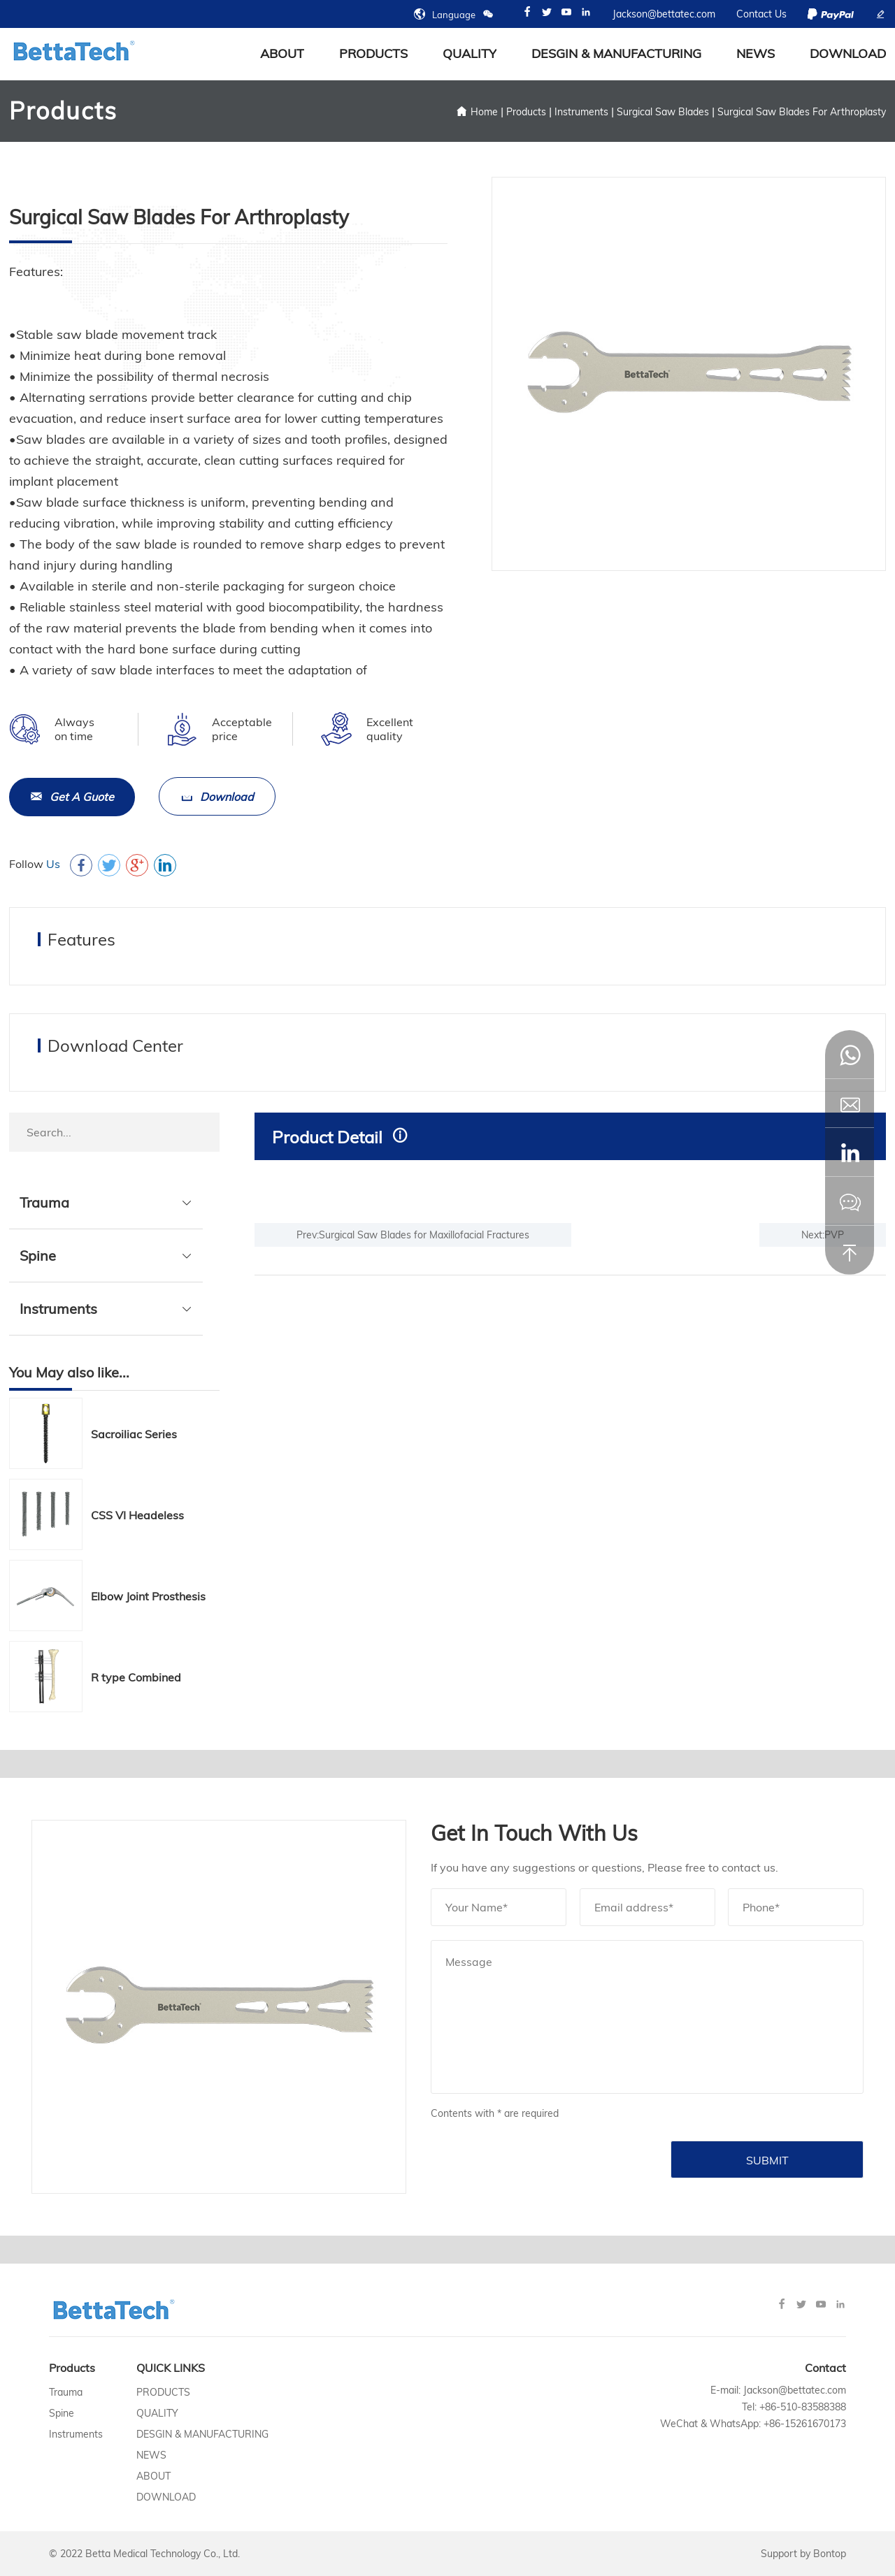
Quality (469, 53)
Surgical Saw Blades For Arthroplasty (801, 112)
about (282, 53)
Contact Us (761, 14)
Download (848, 53)
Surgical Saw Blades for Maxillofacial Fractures (424, 1234)
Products (373, 53)
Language (454, 14)
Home (484, 112)
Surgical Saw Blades (663, 112)
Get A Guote (72, 797)
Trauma (44, 1201)
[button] (849, 1152)
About (153, 2476)
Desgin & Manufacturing (616, 53)
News (755, 53)
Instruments (581, 112)
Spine (38, 1255)
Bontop (829, 2553)
